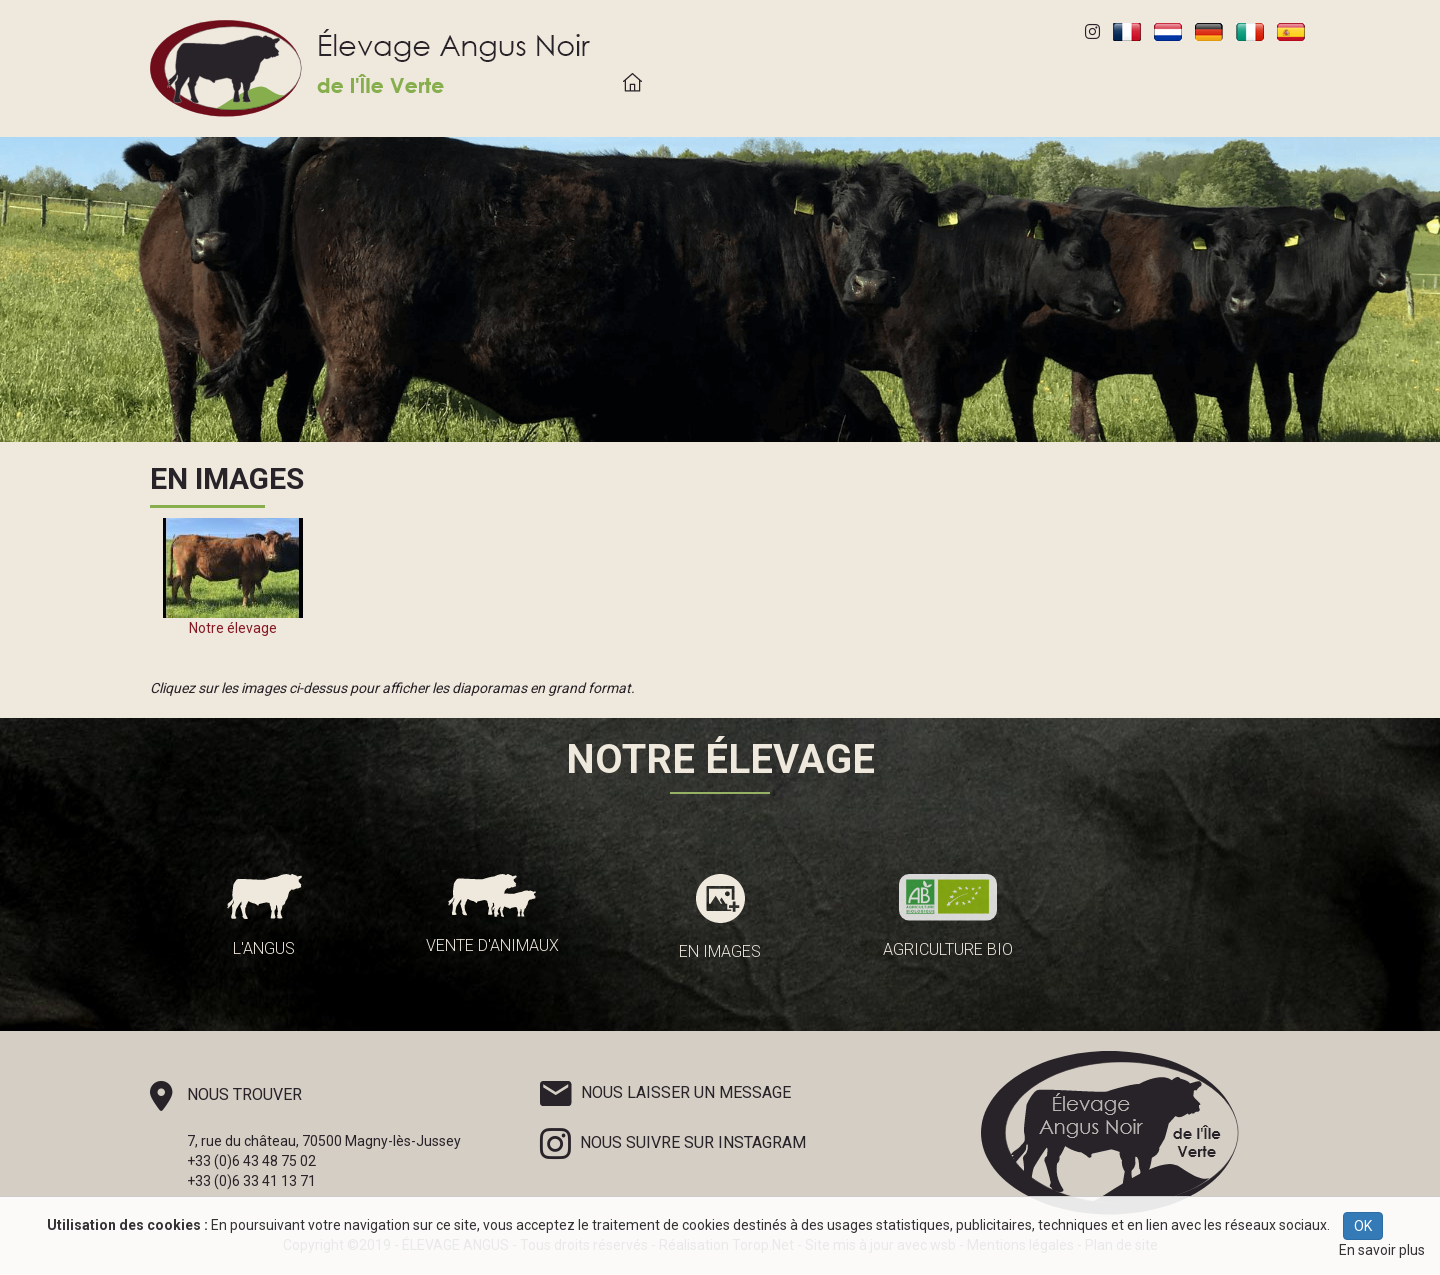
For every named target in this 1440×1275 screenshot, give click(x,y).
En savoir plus (1382, 1250)
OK (1363, 1226)
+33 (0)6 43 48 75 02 (251, 1161)
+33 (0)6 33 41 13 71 (251, 1181)
